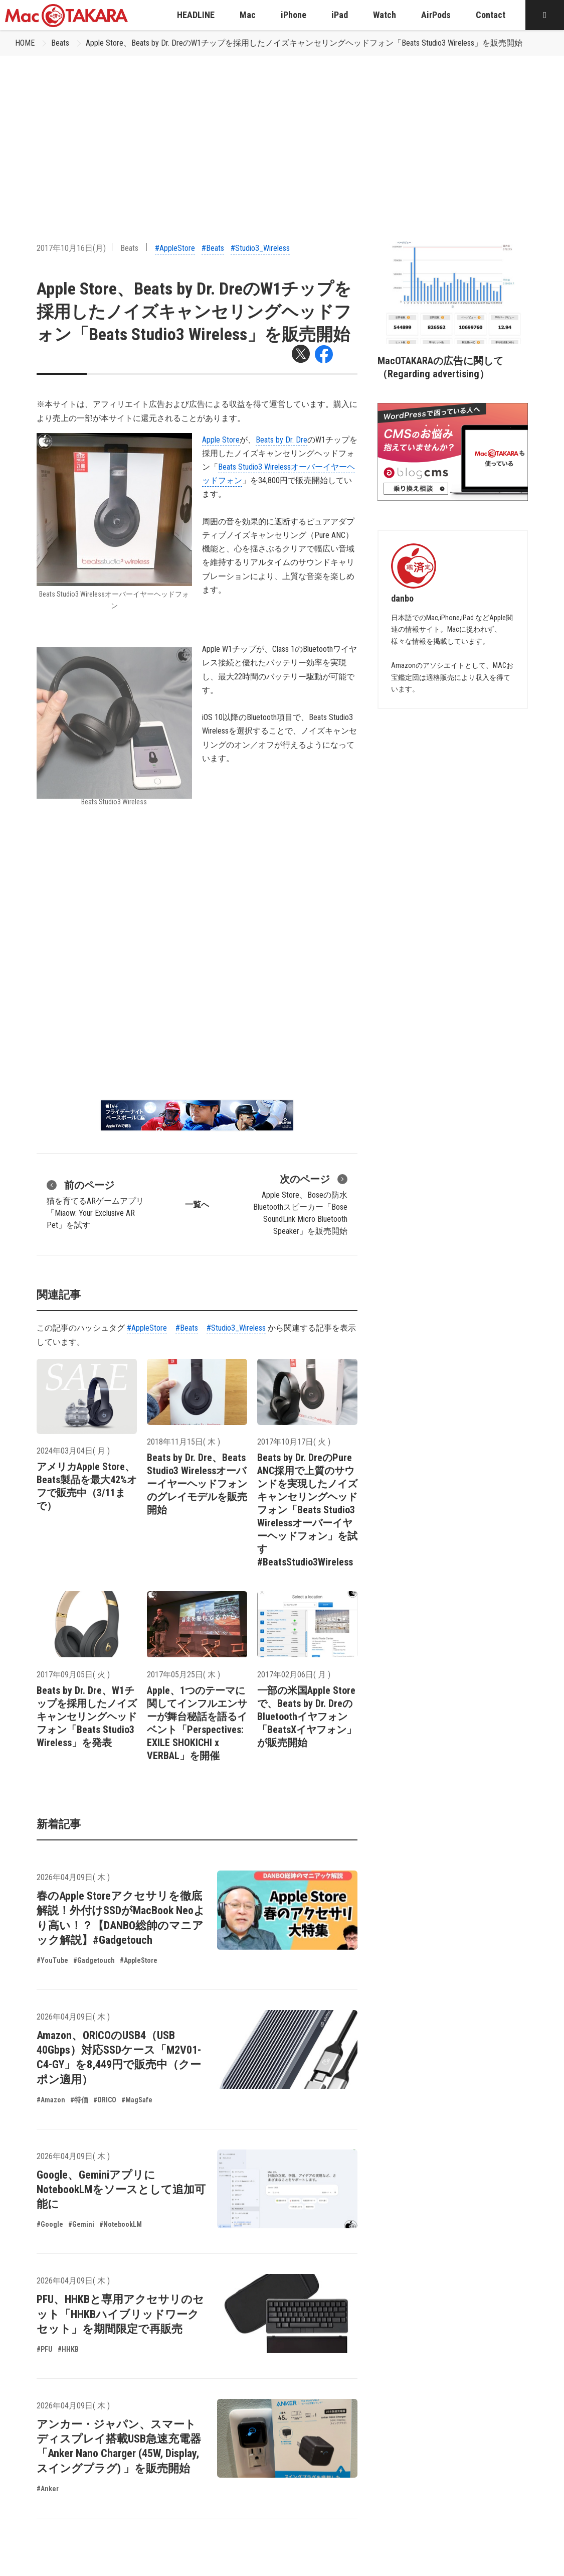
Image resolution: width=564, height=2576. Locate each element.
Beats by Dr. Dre (281, 440)
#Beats (213, 248)
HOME (25, 43)
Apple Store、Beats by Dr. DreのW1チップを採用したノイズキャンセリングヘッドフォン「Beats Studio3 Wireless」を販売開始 (304, 43)
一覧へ (197, 1204)
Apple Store (221, 440)
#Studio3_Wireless (260, 248)
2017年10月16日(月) (71, 248)
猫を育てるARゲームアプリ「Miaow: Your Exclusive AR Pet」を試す (95, 1204)
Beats (60, 43)
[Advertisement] (282, 131)
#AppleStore (175, 248)
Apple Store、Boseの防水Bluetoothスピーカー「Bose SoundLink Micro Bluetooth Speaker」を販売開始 (300, 1204)
